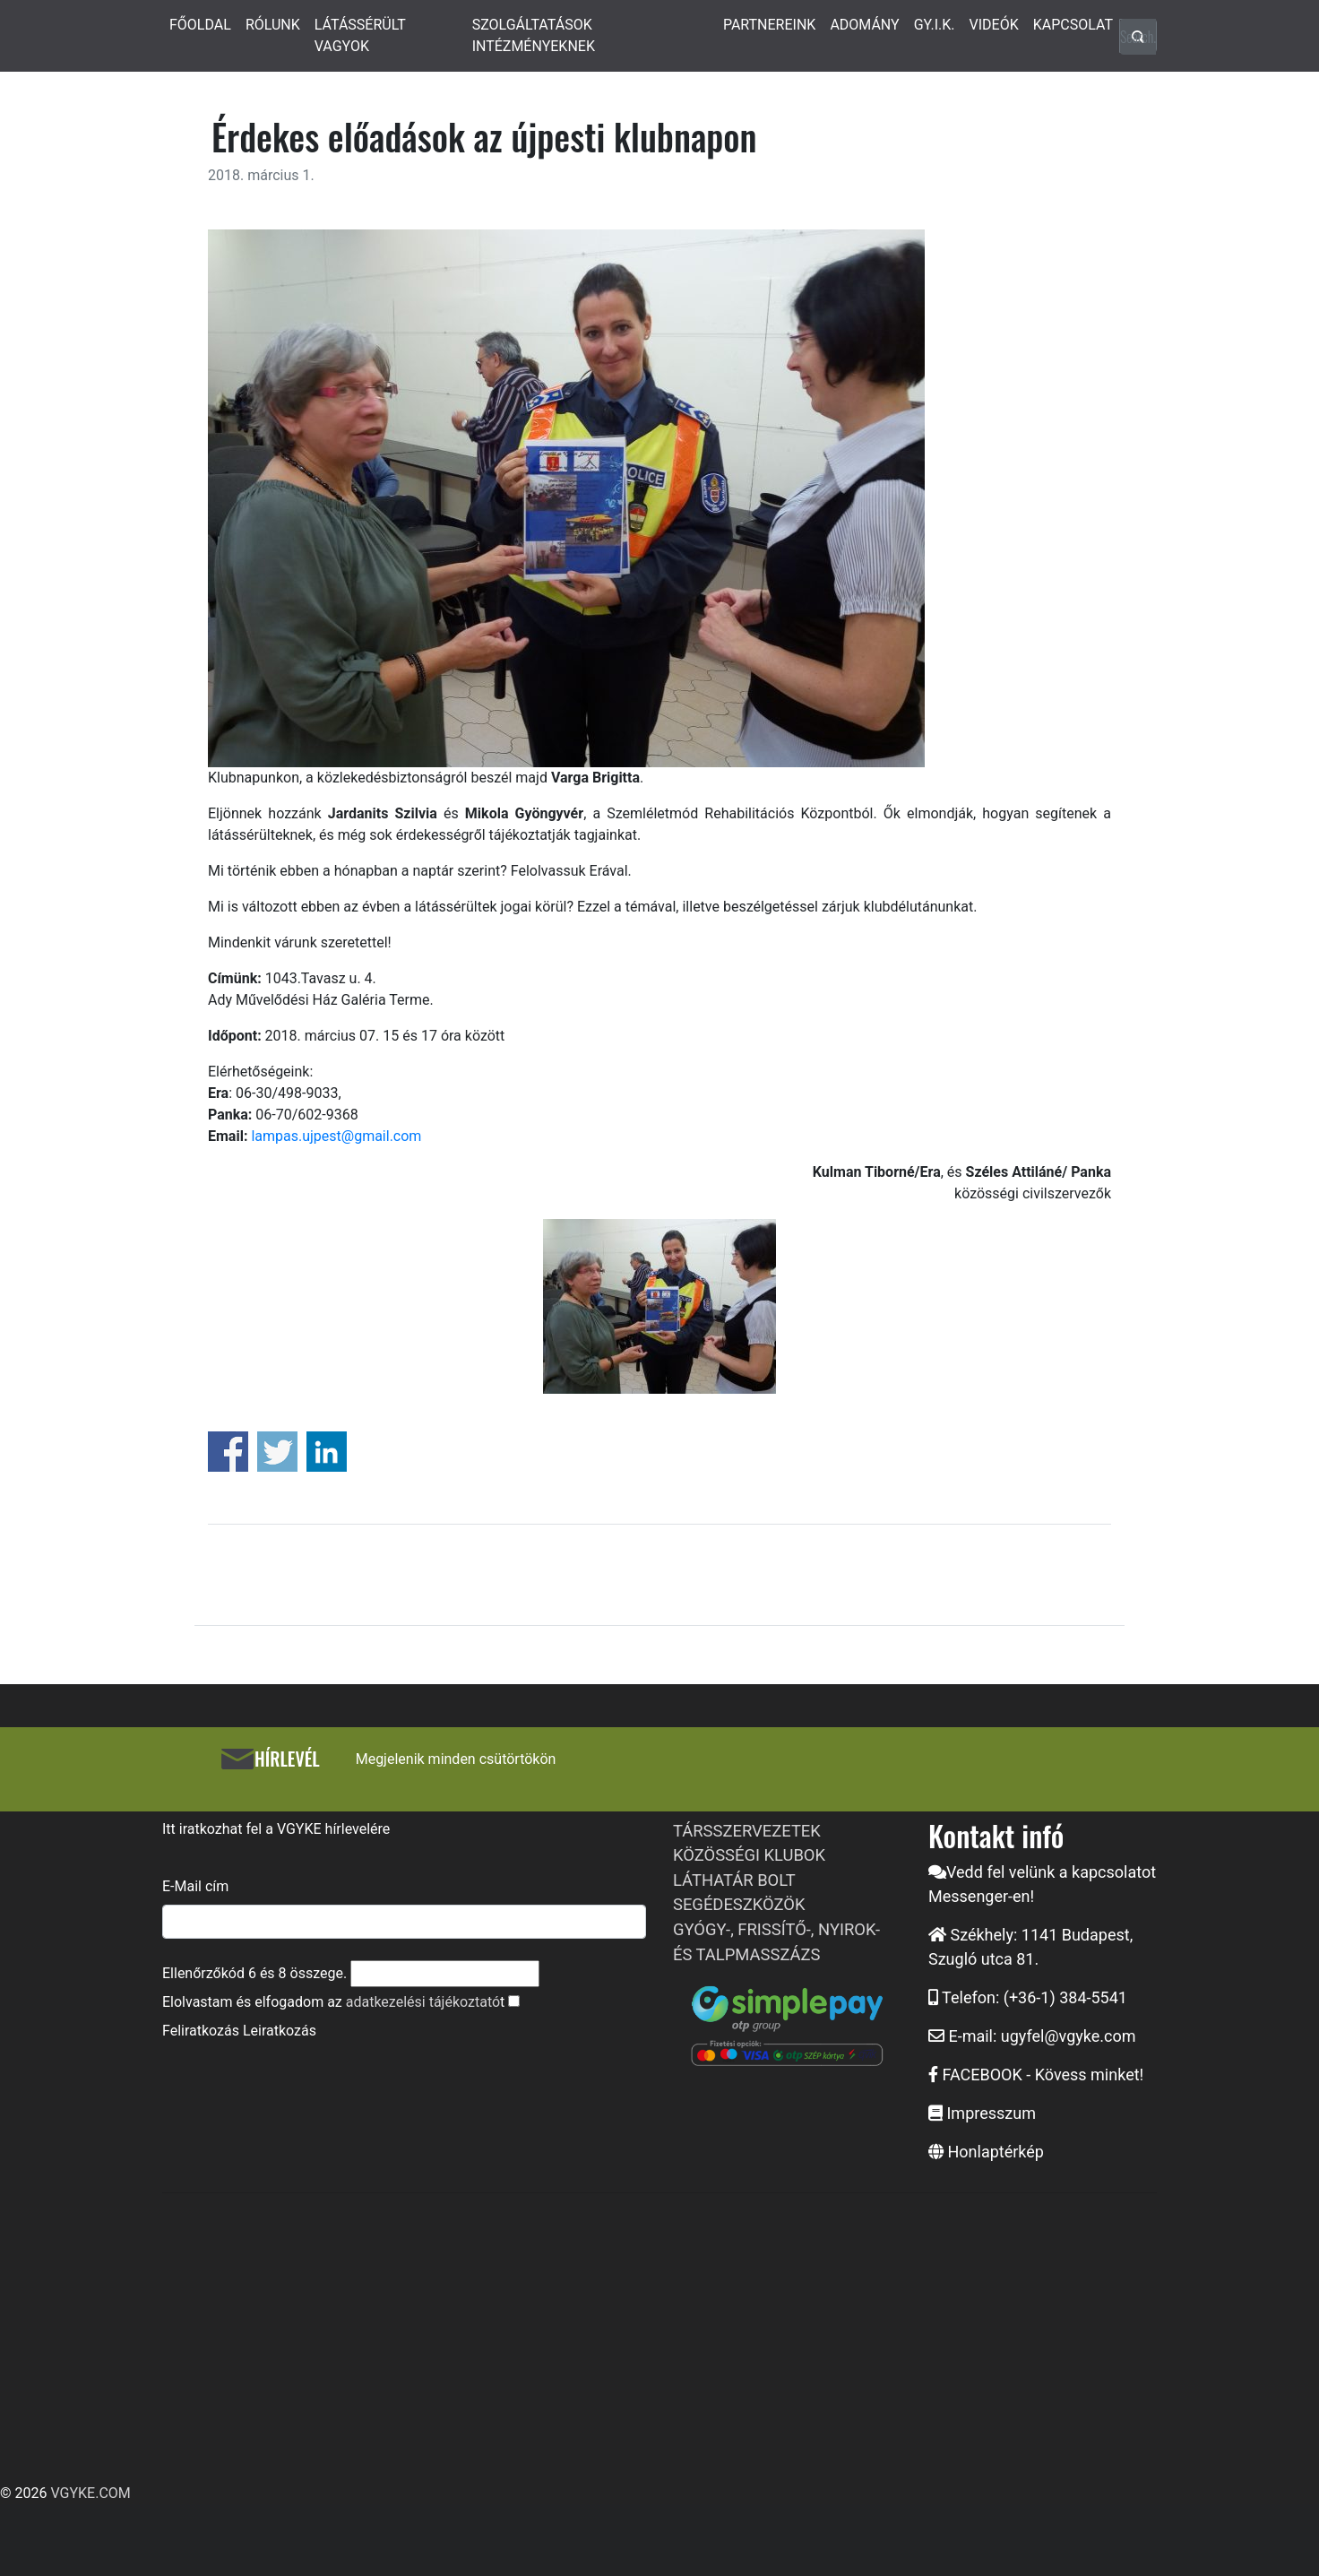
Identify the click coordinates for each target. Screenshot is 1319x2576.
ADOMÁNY (864, 24)
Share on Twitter (277, 1451)
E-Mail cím (195, 1886)
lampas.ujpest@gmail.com (336, 1136)
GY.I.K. (934, 24)
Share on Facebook (228, 1451)
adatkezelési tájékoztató (423, 2001)
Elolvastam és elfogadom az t (333, 2001)
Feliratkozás (200, 2030)
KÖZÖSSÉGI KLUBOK (749, 1855)
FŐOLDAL (200, 24)
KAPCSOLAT (1073, 24)
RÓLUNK (273, 24)
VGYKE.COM (90, 2493)
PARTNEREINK (769, 24)
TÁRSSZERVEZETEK (747, 1830)
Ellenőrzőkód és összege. (254, 1973)
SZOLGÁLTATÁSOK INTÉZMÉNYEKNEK (533, 35)
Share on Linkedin (326, 1451)
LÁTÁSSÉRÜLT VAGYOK (360, 35)
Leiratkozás (279, 2030)
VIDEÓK (994, 24)
